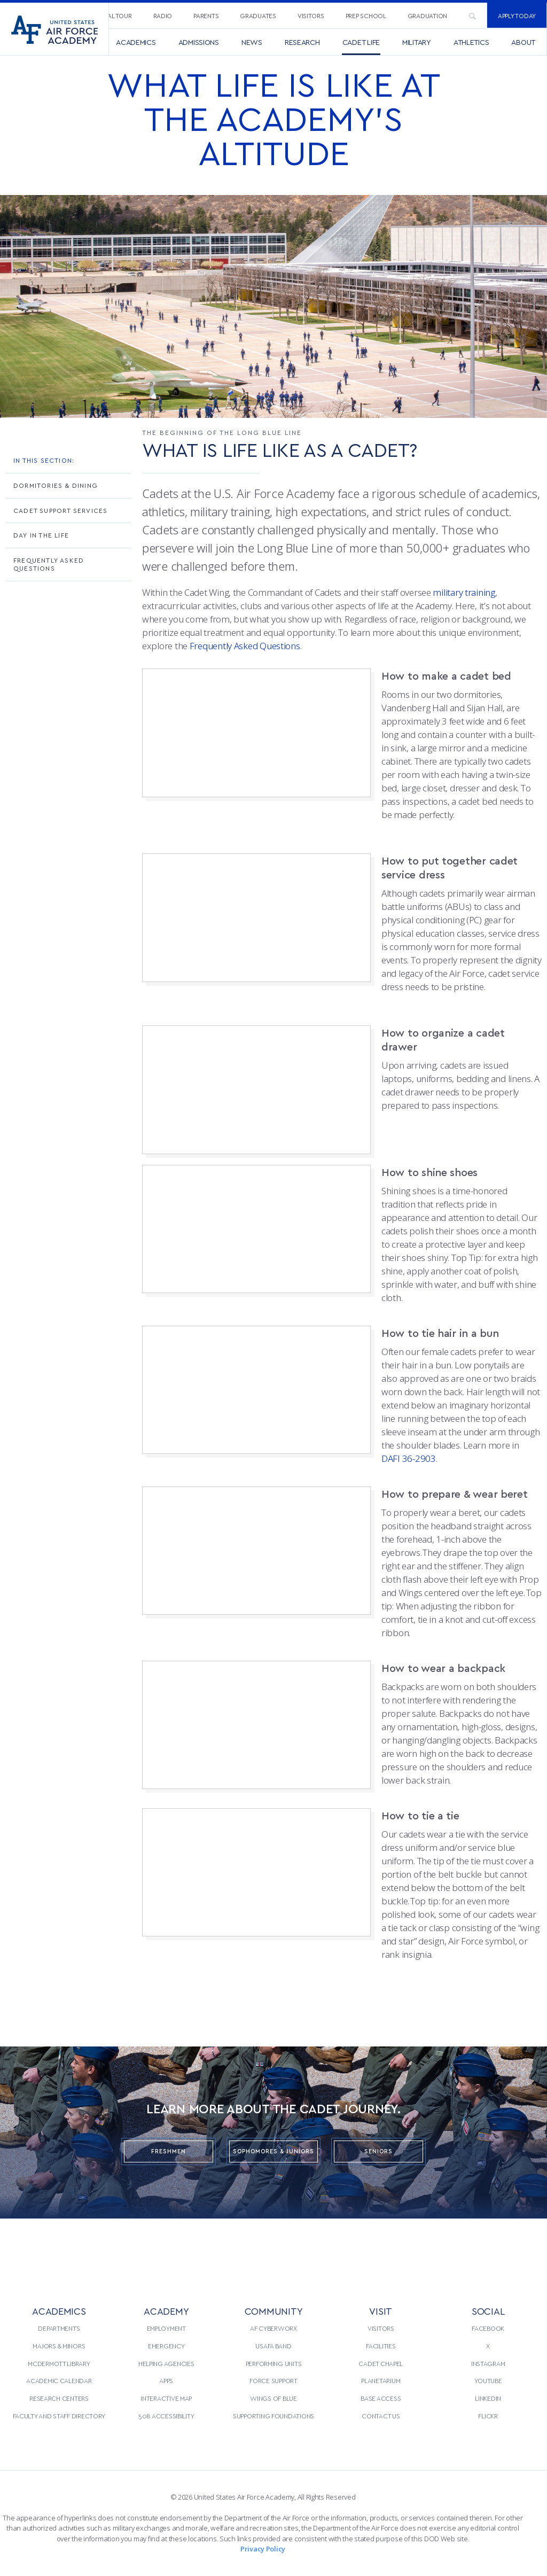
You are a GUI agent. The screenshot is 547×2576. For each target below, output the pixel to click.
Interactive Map (166, 2398)
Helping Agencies (166, 2363)
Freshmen (168, 2150)
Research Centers (59, 2398)
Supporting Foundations (273, 2415)
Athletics (471, 41)
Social (488, 2310)
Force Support (273, 2380)
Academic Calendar (58, 2380)
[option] (273, 306)
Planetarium (380, 2380)
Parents (205, 15)
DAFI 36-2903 (408, 1458)
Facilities (380, 2345)
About (523, 41)
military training (464, 592)
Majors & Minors (59, 2345)
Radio (163, 15)
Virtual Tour (111, 15)
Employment (166, 2328)
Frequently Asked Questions (48, 564)
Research (302, 41)
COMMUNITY (274, 2310)
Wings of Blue (273, 2398)
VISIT (380, 2310)
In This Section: (43, 460)
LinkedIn (488, 2398)
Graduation (427, 15)
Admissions (198, 41)
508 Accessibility (166, 2415)
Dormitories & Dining (55, 485)
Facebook (488, 2328)
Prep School (366, 15)
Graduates (258, 15)
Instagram (488, 2363)
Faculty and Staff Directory (59, 2415)
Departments (59, 2328)
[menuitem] (111, 15)
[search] (472, 15)
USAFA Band (273, 2345)
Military (416, 41)
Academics (136, 41)
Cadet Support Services (60, 510)
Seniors (378, 2150)
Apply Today (517, 15)
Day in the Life (41, 535)
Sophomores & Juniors (273, 2150)
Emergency (166, 2345)
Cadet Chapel (380, 2363)
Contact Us (381, 2415)
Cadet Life (361, 41)
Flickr (487, 2415)
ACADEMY (166, 2310)
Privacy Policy (262, 2549)
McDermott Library (59, 2363)
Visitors (311, 15)
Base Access (381, 2398)
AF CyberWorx (273, 2328)
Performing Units (274, 2363)
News (251, 41)
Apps (166, 2380)
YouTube (488, 2380)
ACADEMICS (59, 2310)
